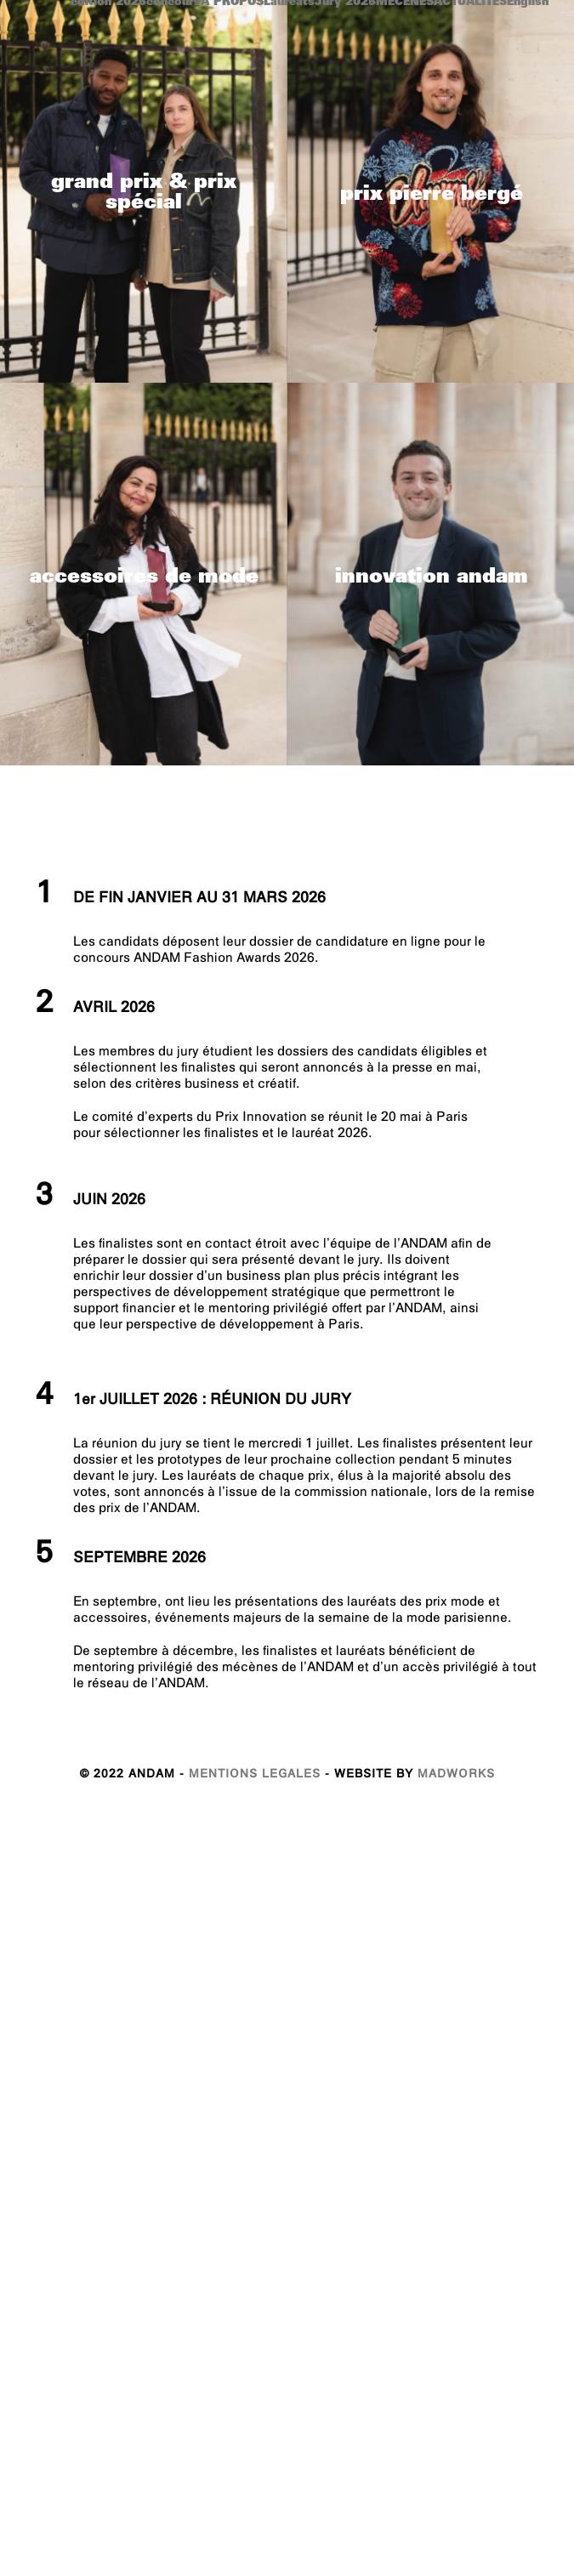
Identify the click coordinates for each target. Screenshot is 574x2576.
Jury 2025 (345, 3)
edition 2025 (108, 3)
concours (173, 3)
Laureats (289, 3)
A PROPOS (232, 3)
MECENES (405, 3)
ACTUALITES (470, 3)
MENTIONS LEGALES (255, 1793)
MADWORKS (456, 1793)
